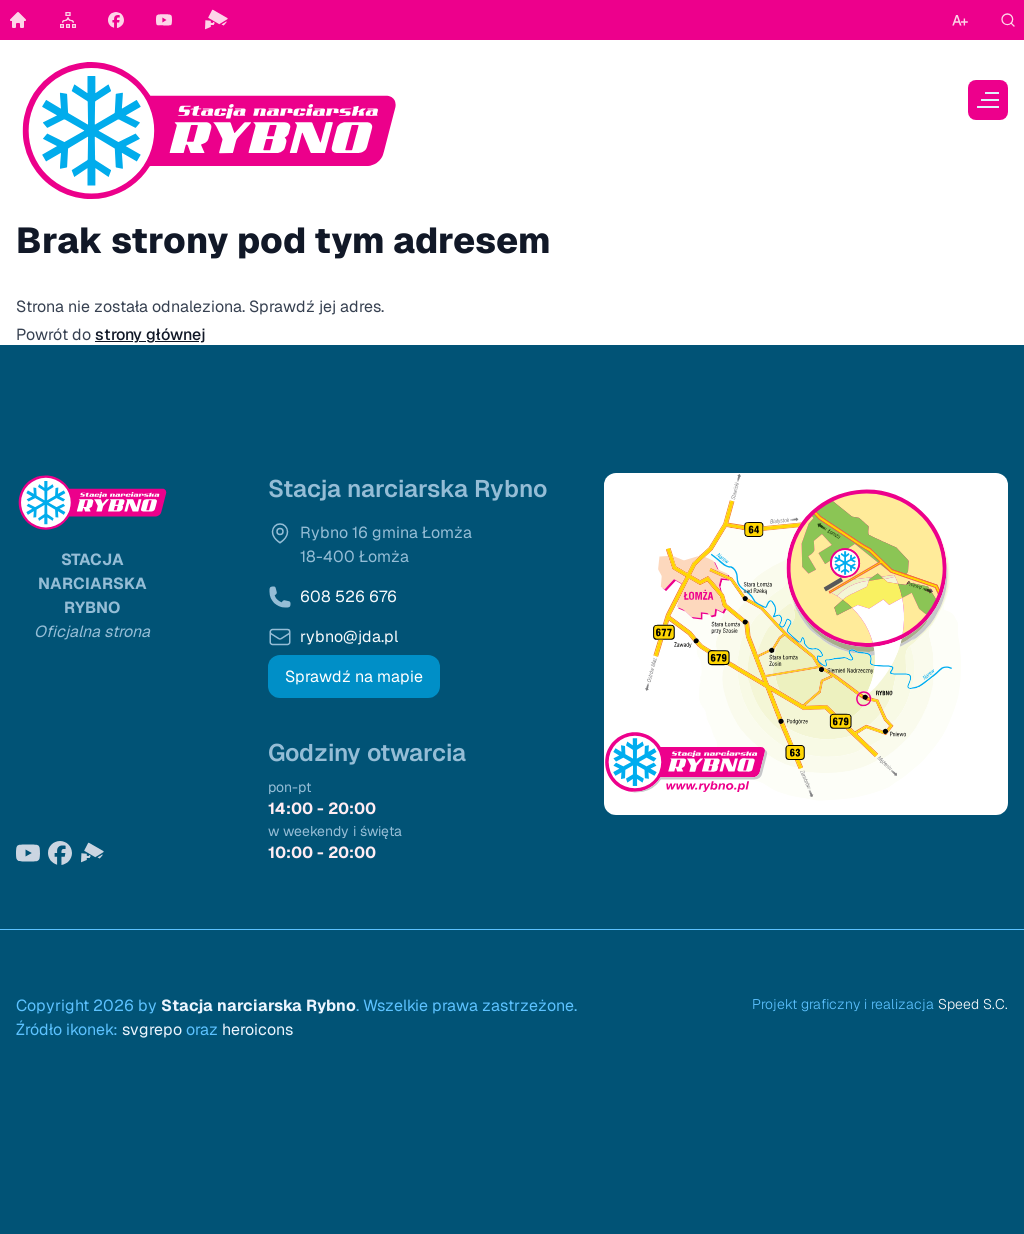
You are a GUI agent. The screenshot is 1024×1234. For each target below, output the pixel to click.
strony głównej (150, 334)
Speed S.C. (973, 1004)
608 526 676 (348, 596)
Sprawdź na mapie (354, 676)
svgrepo (152, 1029)
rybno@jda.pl (349, 636)
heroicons (257, 1029)
